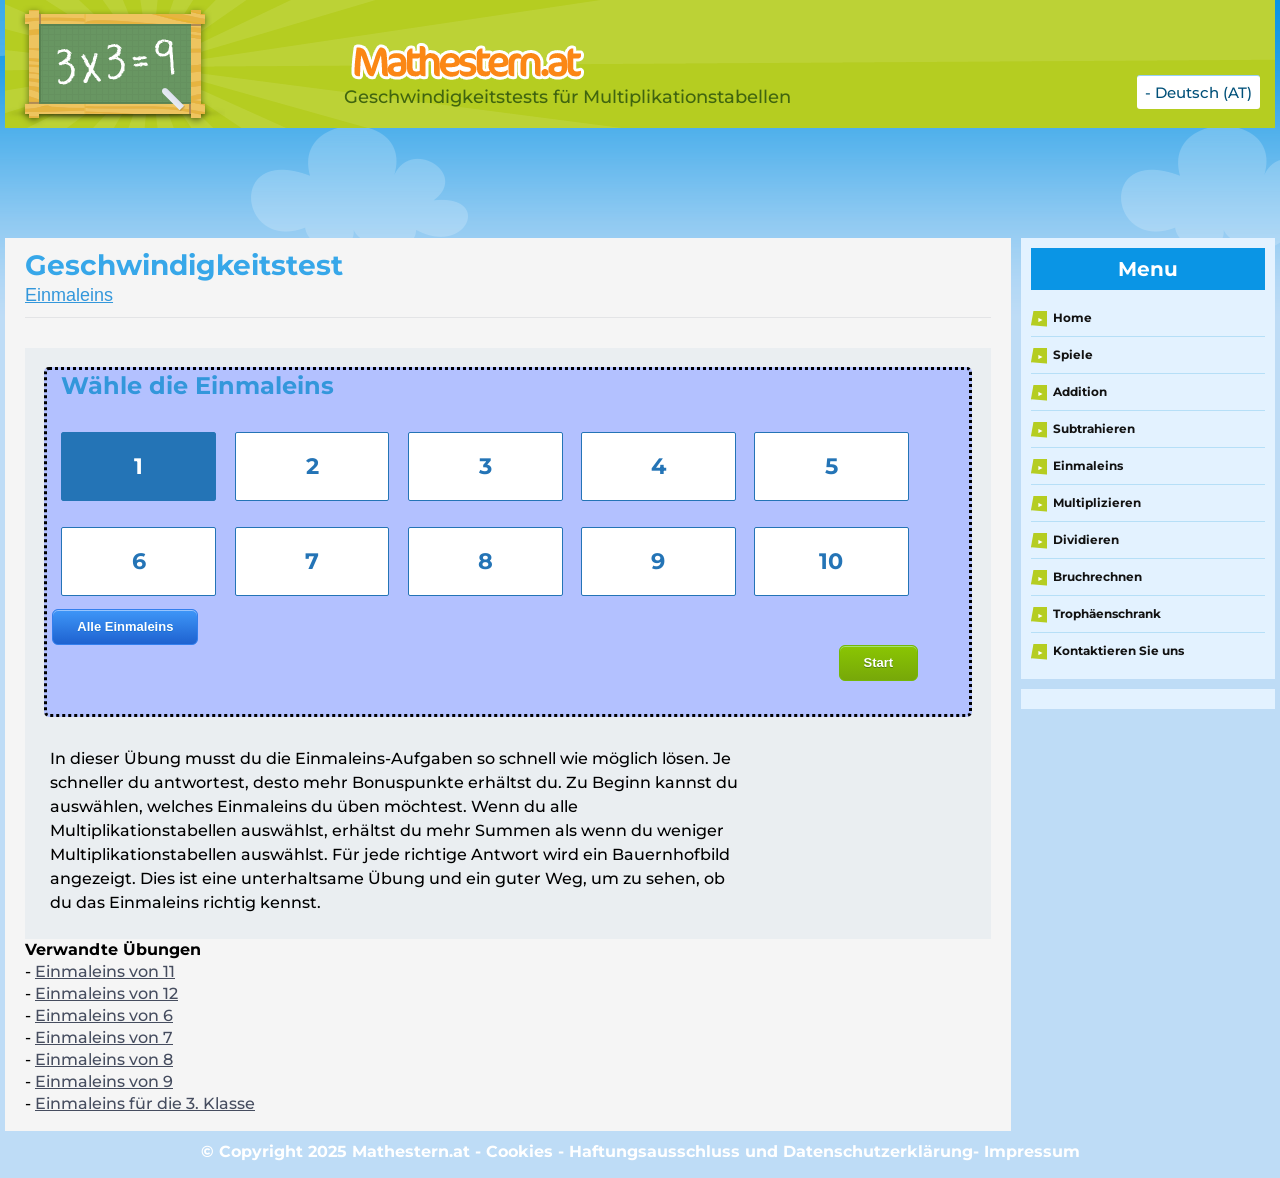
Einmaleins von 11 (105, 971)
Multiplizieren (1097, 502)
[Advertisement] (505, 183)
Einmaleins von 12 (106, 993)
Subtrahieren (1094, 428)
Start (879, 662)
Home (1072, 317)
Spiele (1073, 354)
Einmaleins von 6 (104, 1015)
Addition (1080, 391)
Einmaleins (69, 295)
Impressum (1032, 1151)
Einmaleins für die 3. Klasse (145, 1103)
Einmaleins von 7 (104, 1037)
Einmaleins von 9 (104, 1081)
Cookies (519, 1151)
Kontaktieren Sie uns (1118, 650)
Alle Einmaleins (125, 626)
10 (831, 561)
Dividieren (1086, 539)
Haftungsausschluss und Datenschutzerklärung (771, 1151)
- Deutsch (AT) (1198, 92)
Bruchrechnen (1097, 576)
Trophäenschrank (1107, 613)
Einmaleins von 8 (104, 1059)
